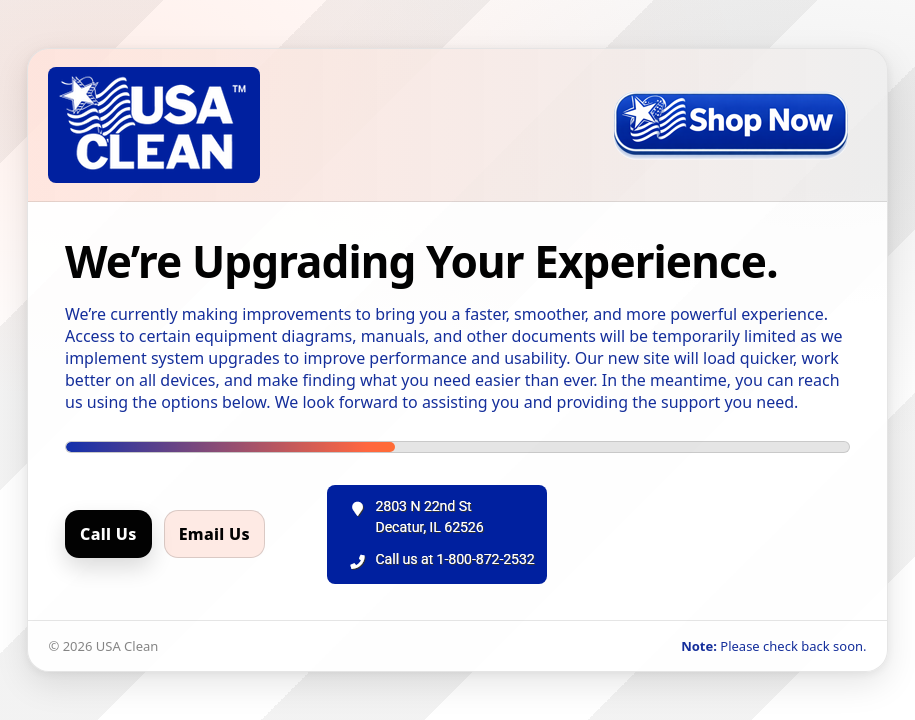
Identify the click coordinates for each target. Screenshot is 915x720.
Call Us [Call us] (108, 534)
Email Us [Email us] (214, 534)
